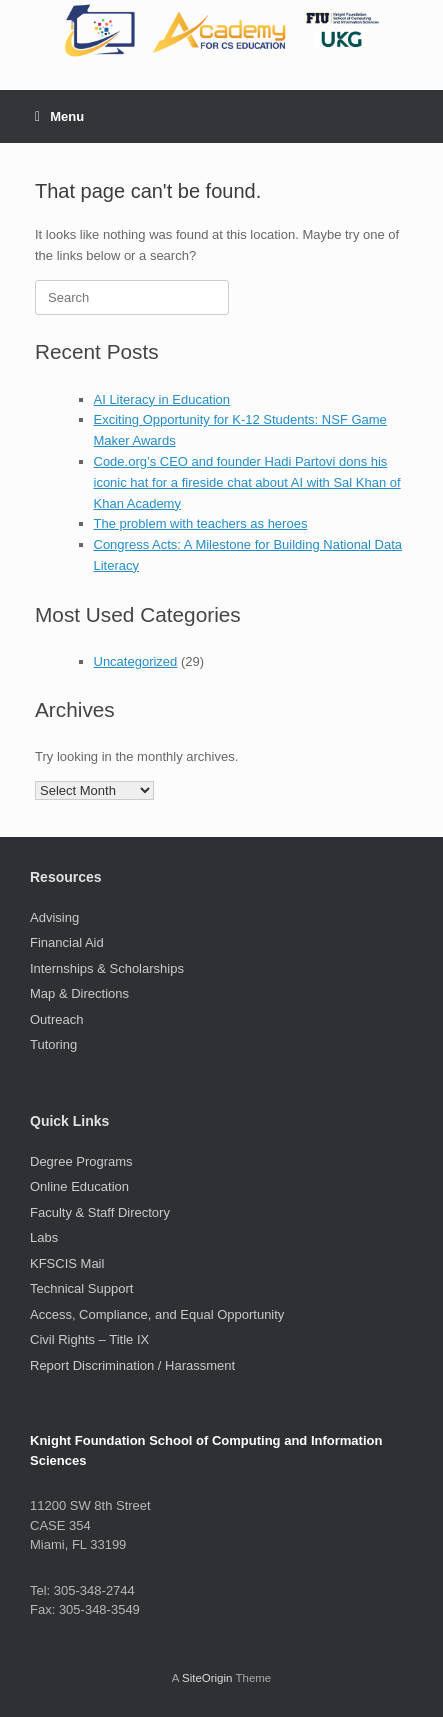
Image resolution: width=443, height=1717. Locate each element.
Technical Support (81, 1288)
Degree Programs (81, 1161)
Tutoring (53, 1044)
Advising (54, 917)
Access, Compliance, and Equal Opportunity (157, 1314)
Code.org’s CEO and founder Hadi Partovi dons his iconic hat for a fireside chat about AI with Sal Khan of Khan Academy (247, 482)
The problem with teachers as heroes (201, 523)
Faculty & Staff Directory (100, 1212)
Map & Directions (79, 993)
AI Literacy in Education (162, 399)
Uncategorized (136, 661)
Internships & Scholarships (107, 968)
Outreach (56, 1019)
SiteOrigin (207, 1678)
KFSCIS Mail (67, 1263)
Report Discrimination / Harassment (132, 1365)
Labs (44, 1237)
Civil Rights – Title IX (89, 1339)
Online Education (79, 1186)
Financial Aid (67, 942)
